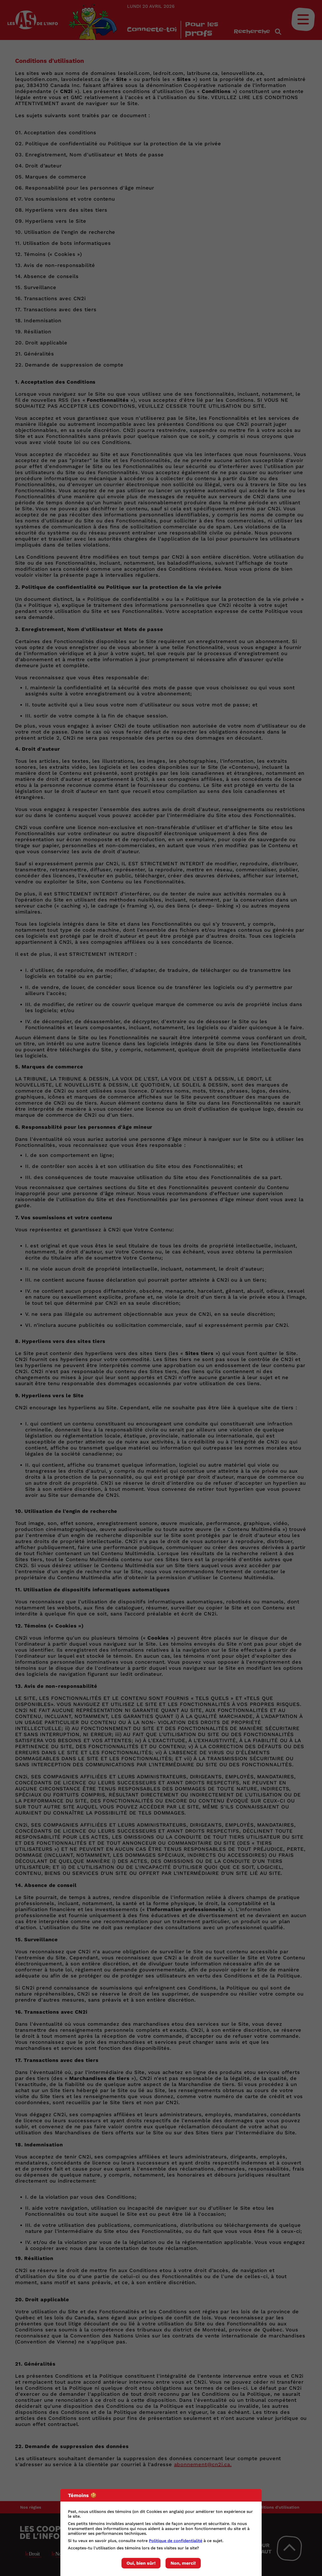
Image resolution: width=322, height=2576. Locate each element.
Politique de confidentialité (175, 2540)
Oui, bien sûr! (141, 2563)
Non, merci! (183, 2563)
